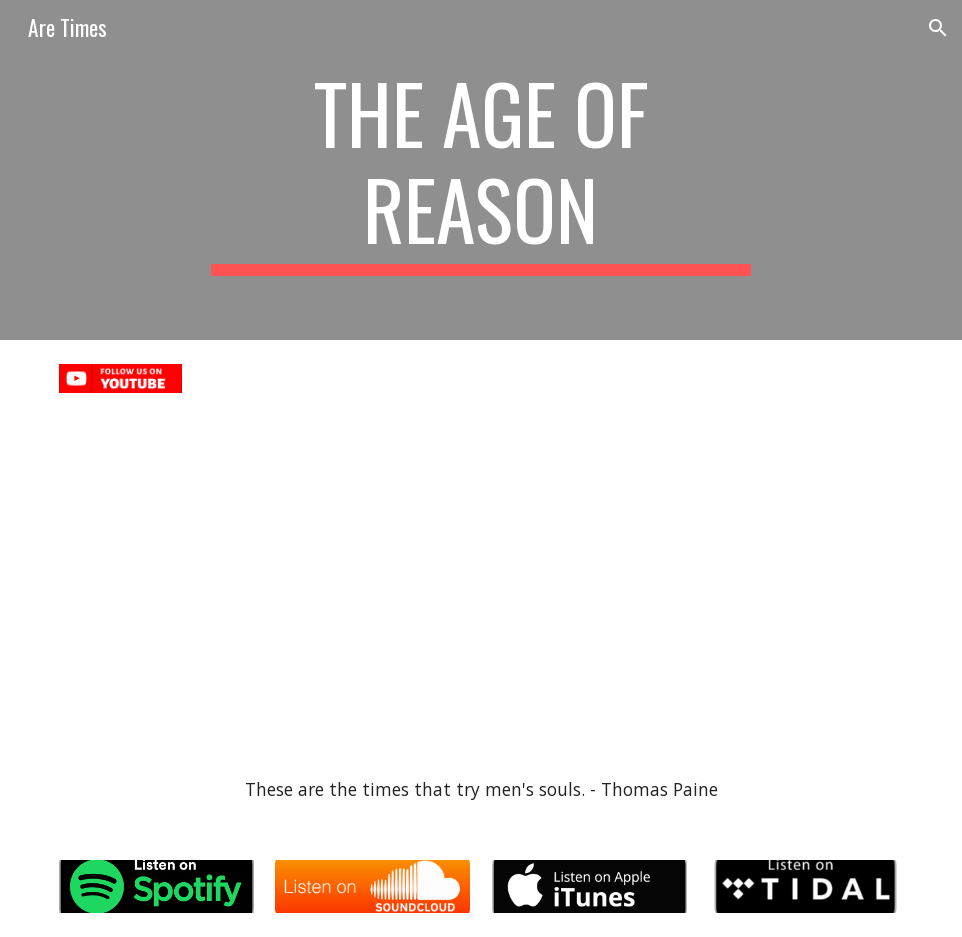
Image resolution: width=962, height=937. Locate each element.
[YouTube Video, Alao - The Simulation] (264, 580)
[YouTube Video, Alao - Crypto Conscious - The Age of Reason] (697, 580)
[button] (938, 28)
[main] (481, 170)
